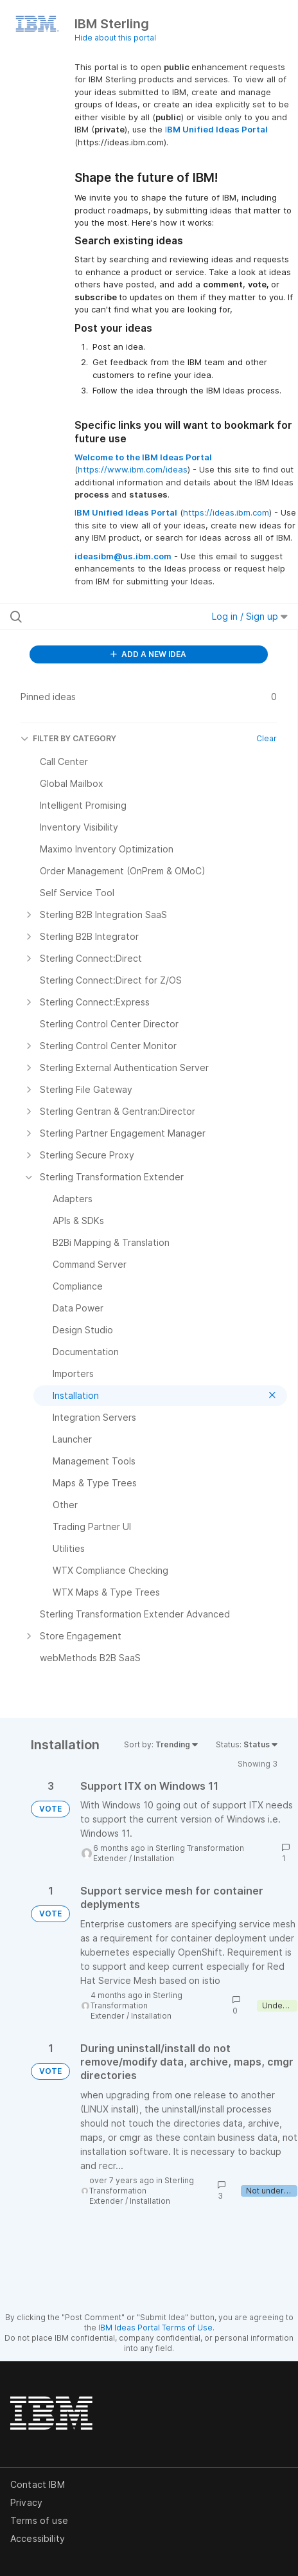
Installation (154, 1858)
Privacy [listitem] (26, 2502)
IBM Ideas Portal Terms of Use (155, 2327)
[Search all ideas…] (90, 616)
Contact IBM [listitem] (37, 2484)
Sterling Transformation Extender (136, 2005)
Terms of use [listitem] (39, 2520)
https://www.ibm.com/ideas (133, 469)
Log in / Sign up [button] (250, 616)
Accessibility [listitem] (37, 2538)
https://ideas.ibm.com (226, 512)
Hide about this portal (115, 37)
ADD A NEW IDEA (148, 654)
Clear (266, 738)
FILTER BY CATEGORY (68, 738)
